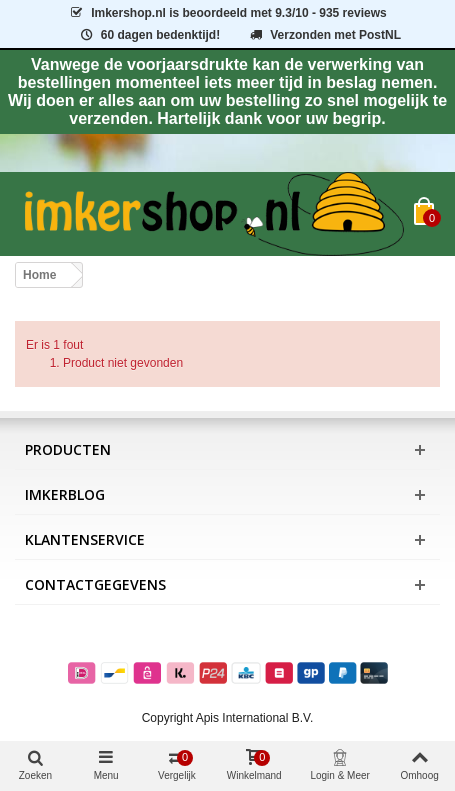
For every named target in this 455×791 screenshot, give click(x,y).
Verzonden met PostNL (324, 35)
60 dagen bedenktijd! (149, 35)
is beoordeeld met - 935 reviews (227, 13)
